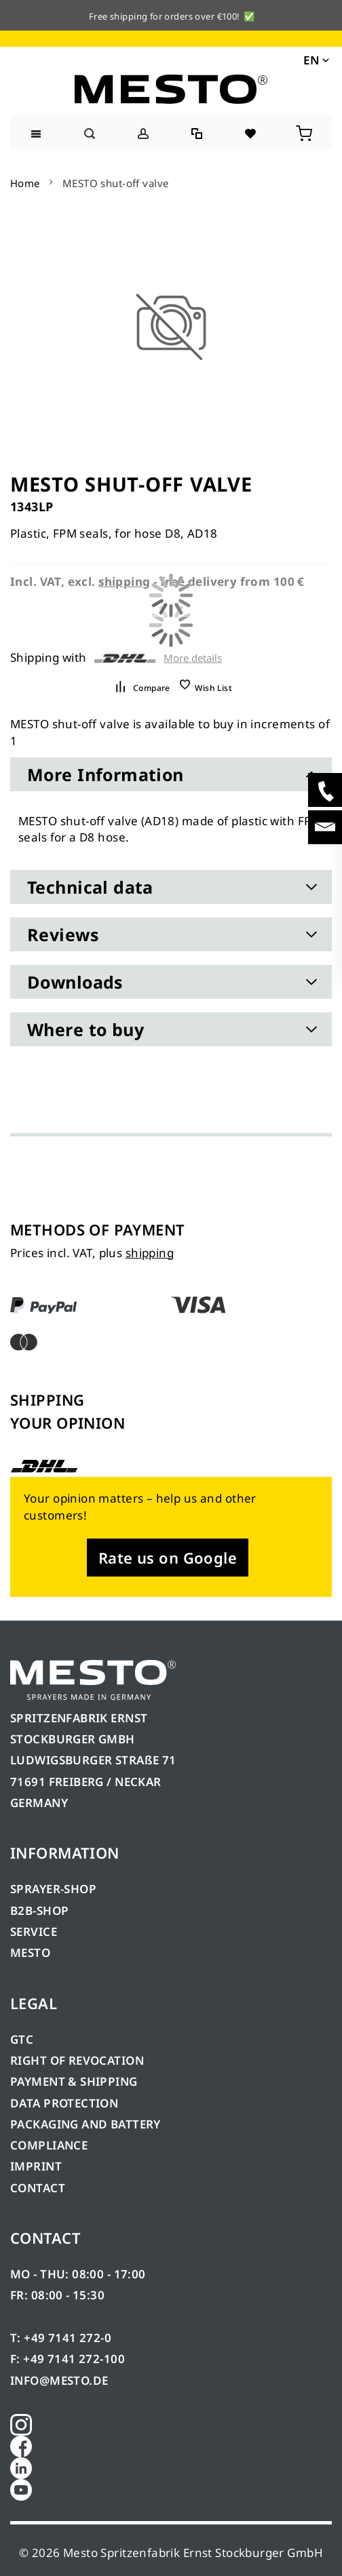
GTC (21, 2039)
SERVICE (33, 1931)
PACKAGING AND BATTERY (87, 2124)
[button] (315, 59)
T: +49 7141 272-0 (60, 2337)
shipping (150, 1253)
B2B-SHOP (39, 1910)
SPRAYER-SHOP (53, 1889)
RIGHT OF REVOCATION (77, 2060)
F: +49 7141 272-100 (67, 2358)
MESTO (30, 1952)
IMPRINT (36, 2166)
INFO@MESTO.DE (59, 2380)
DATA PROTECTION (64, 2103)
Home (25, 183)
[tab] (171, 774)
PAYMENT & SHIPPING (74, 2081)
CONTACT (37, 2188)
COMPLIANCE (49, 2145)
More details (193, 658)
